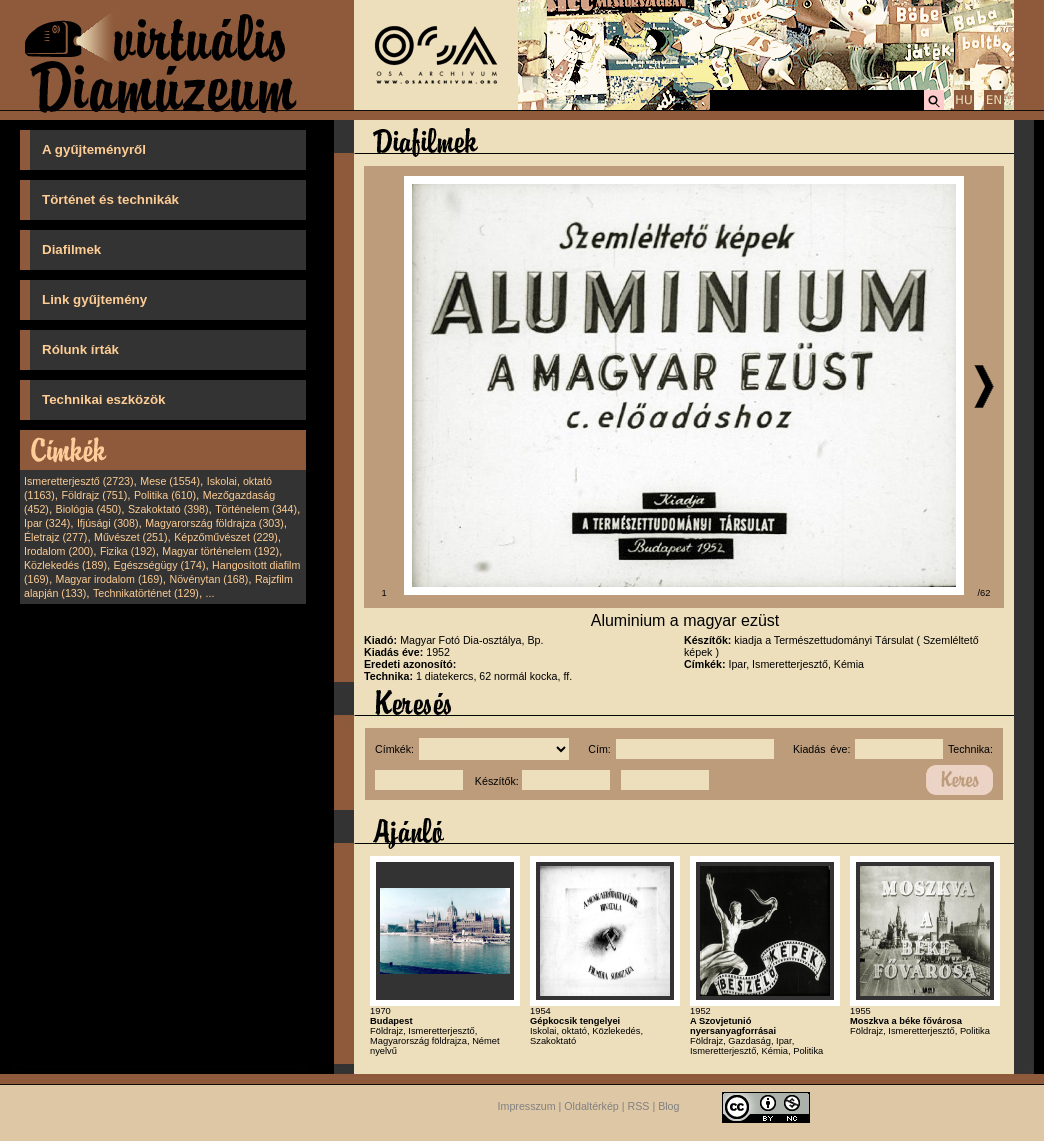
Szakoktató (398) (168, 509)
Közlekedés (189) (65, 565)
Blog (668, 1107)
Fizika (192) (128, 551)
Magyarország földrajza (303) (214, 523)
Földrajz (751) (94, 495)
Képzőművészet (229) (226, 537)
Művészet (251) (130, 537)
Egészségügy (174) (160, 565)
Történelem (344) (256, 509)
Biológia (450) (89, 509)
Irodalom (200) (58, 551)
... (210, 593)
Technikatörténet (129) (146, 593)
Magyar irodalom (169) (109, 579)
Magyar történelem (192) (220, 551)
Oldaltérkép (591, 1107)
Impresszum (527, 1107)
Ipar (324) (47, 523)
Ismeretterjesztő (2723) (79, 481)
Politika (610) (165, 495)
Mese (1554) (170, 481)
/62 (984, 593)
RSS (639, 1107)
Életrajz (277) (55, 537)
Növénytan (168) (208, 579)
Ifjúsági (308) (108, 523)
